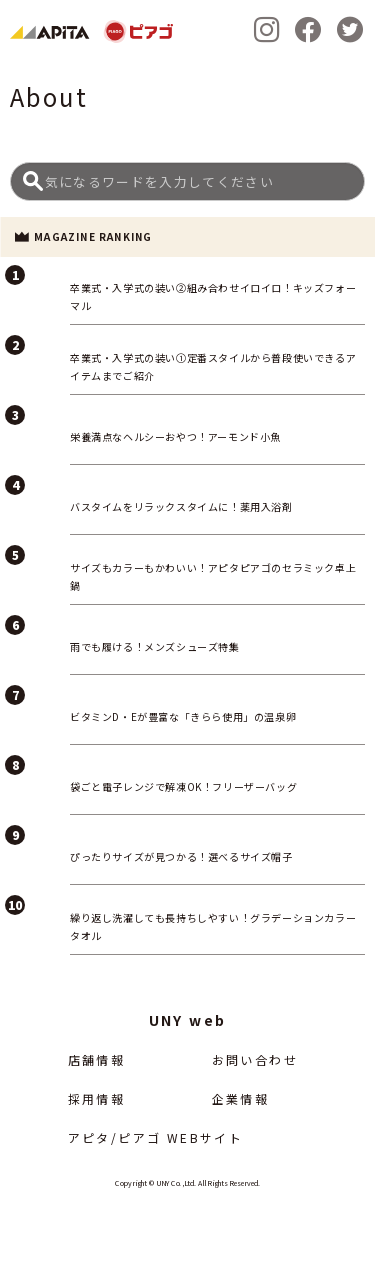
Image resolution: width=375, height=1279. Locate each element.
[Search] (187, 181)
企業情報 (241, 1098)
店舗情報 (97, 1059)
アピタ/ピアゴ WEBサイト (156, 1137)
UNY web (188, 1020)
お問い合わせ (255, 1059)
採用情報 (97, 1098)
